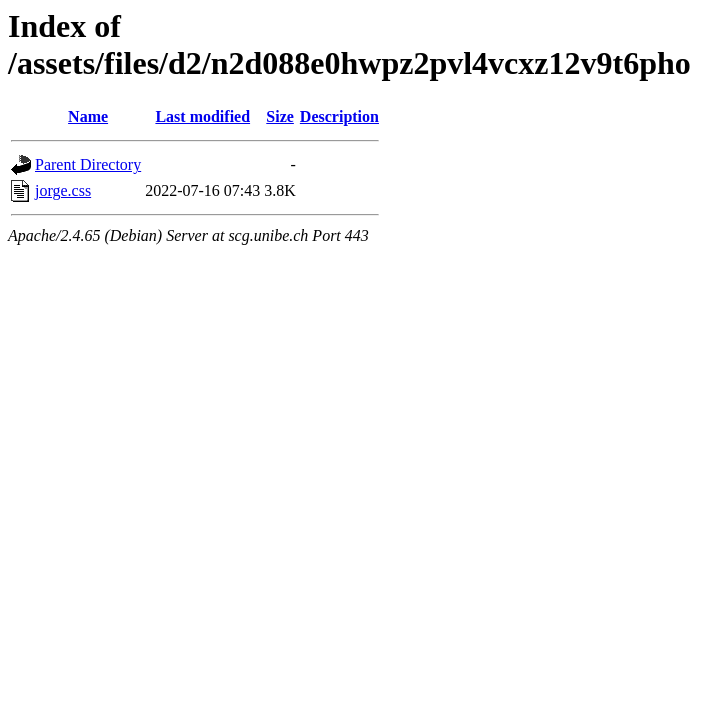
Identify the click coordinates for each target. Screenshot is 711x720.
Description (339, 116)
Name (88, 116)
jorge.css (63, 190)
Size (280, 116)
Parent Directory (88, 164)
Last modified (202, 116)
